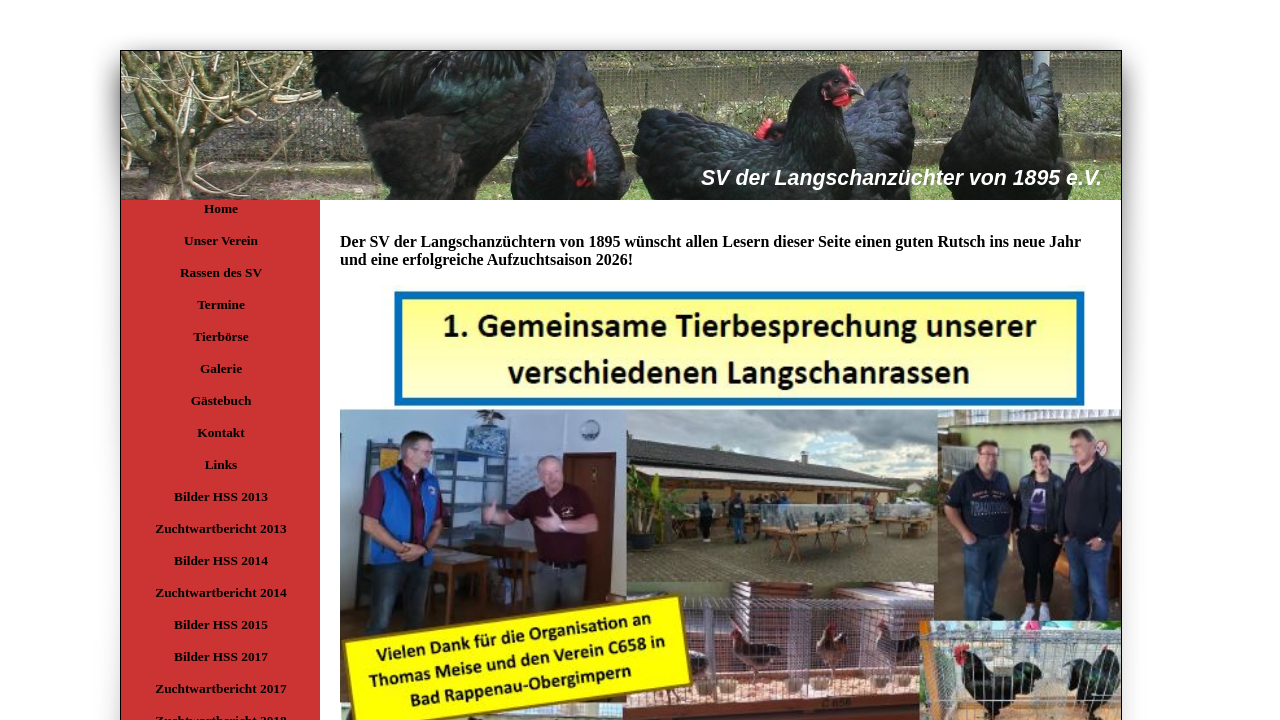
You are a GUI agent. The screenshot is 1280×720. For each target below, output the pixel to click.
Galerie (221, 368)
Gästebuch (221, 400)
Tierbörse (220, 336)
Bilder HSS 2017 (221, 656)
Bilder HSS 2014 (221, 560)
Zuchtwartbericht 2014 (220, 592)
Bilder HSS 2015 (221, 624)
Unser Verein (221, 240)
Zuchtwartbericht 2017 (220, 688)
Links (221, 464)
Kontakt (220, 432)
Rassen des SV (221, 272)
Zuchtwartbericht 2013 (220, 528)
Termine (221, 304)
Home (221, 208)
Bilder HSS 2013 (221, 496)
